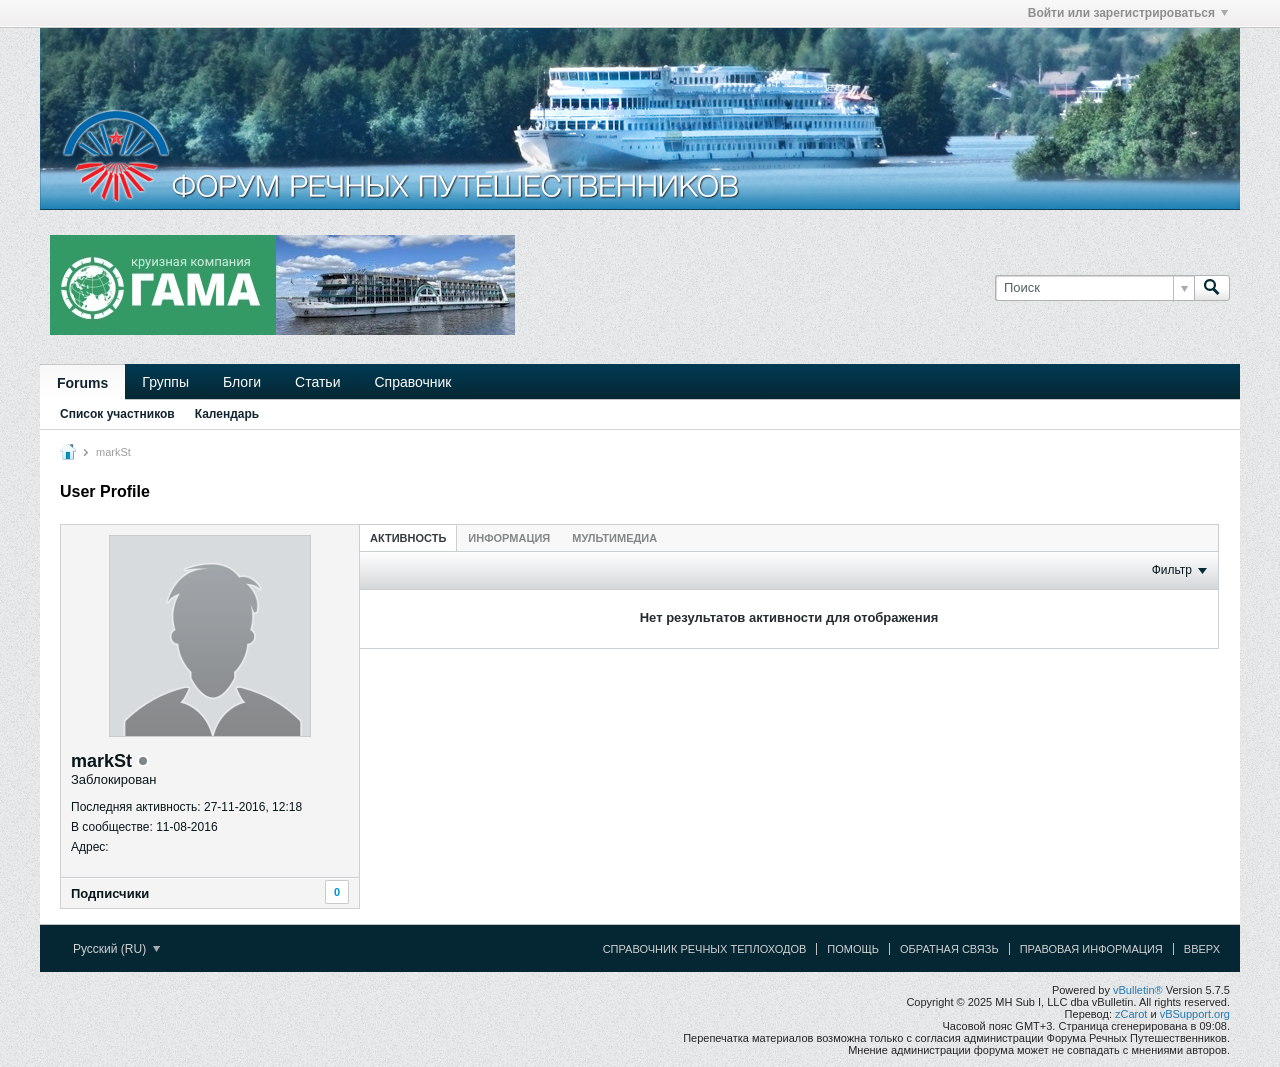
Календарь (227, 414)
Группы (165, 382)
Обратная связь (949, 949)
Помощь (853, 949)
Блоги (242, 382)
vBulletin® (1138, 990)
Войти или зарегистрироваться (1128, 13)
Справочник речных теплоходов (705, 949)
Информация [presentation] (509, 538)
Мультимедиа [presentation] (614, 538)
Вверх (1202, 949)
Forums (82, 383)
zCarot (1131, 1014)
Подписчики (110, 893)
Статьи (317, 382)
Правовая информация (1091, 949)
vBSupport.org (1195, 1014)
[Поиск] (1094, 288)
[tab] (408, 537)
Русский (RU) (116, 949)
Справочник (412, 382)
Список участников (117, 414)
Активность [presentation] (408, 538)
